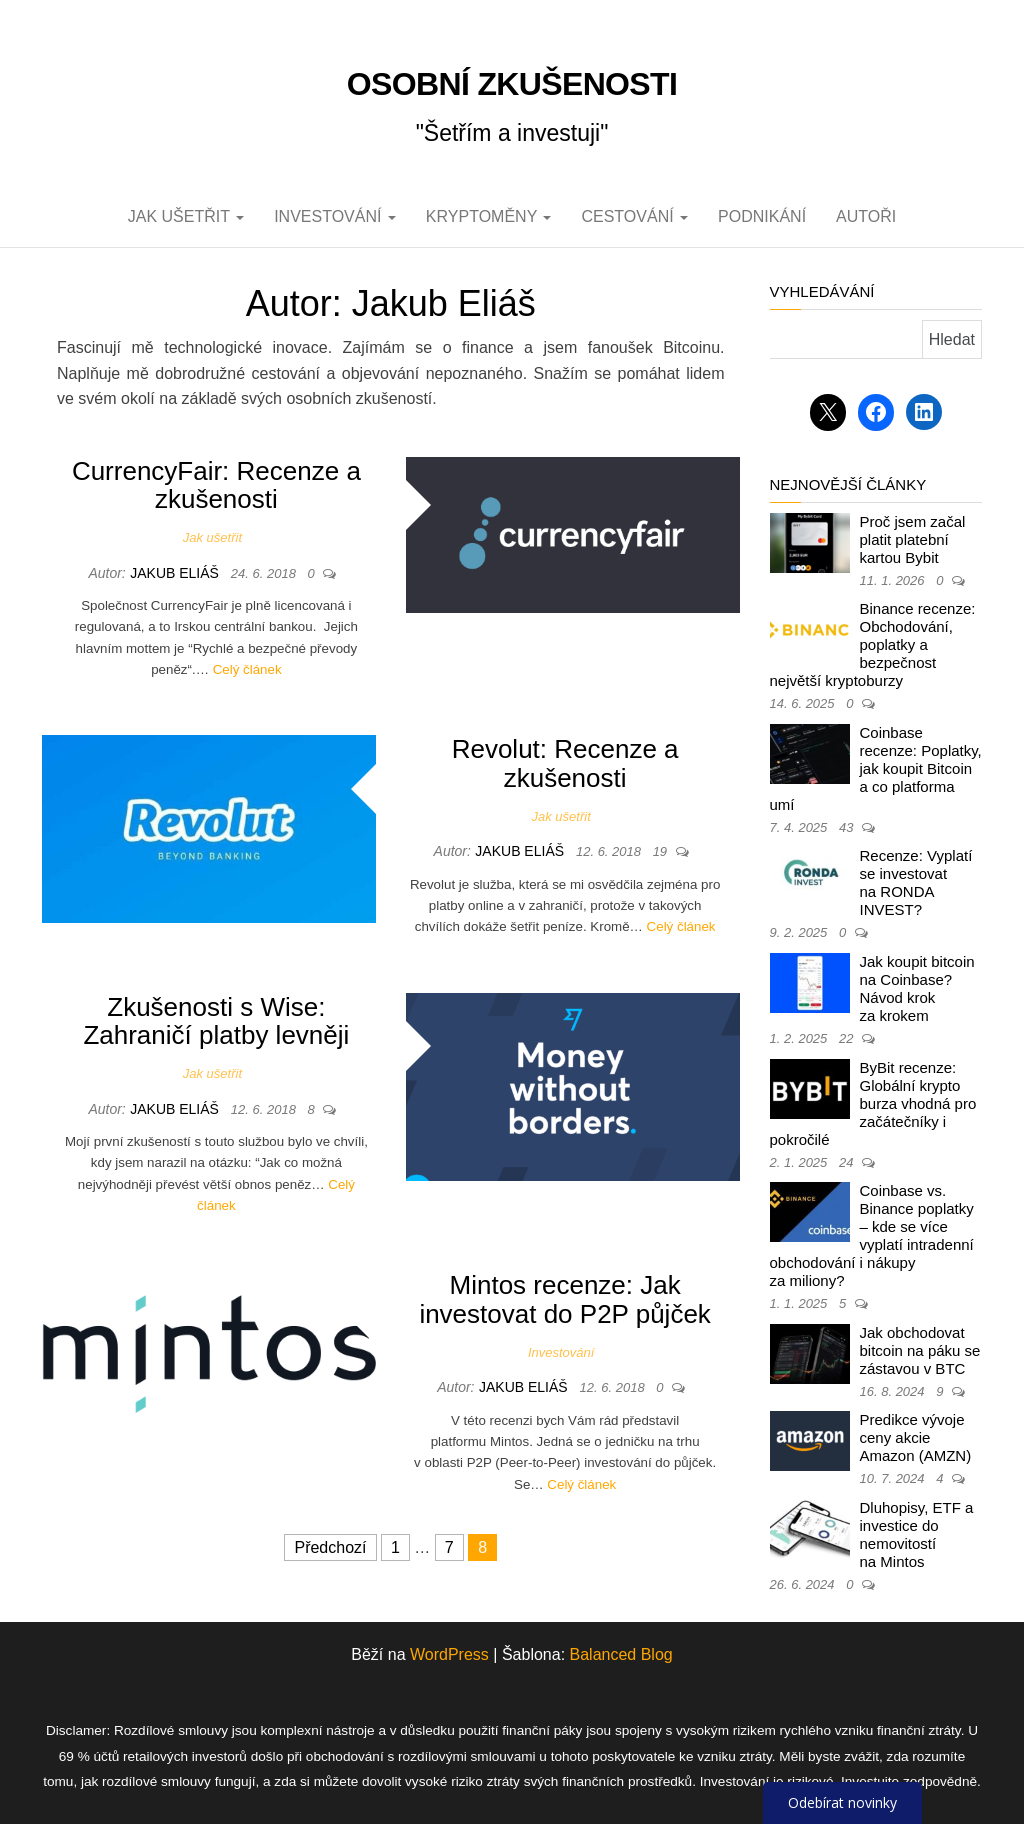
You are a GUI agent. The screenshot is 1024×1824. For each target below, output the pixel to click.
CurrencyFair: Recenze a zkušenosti (216, 485)
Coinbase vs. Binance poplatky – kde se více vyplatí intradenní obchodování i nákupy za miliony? (872, 1235)
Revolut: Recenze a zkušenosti (565, 763)
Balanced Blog (621, 1654)
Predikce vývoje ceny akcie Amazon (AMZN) (916, 1437)
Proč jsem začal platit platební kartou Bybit (913, 539)
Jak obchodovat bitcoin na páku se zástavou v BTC (920, 1350)
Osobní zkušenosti (512, 84)
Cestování (634, 216)
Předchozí (330, 1547)
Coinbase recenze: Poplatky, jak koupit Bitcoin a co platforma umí (876, 768)
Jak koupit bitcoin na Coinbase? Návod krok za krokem (917, 988)
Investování (335, 216)
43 (848, 827)
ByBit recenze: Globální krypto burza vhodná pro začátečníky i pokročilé (873, 1103)
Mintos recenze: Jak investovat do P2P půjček (564, 1299)
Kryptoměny (489, 216)
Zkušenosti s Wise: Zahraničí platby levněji (216, 1021)
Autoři (866, 216)
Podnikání (762, 216)
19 (662, 851)
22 (848, 1038)
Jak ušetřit (186, 216)
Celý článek (247, 669)
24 (848, 1162)
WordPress (449, 1654)
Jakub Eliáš (176, 573)
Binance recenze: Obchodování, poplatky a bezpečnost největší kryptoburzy (873, 644)
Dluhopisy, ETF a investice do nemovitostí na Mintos (917, 1534)
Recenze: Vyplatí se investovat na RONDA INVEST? (916, 882)
